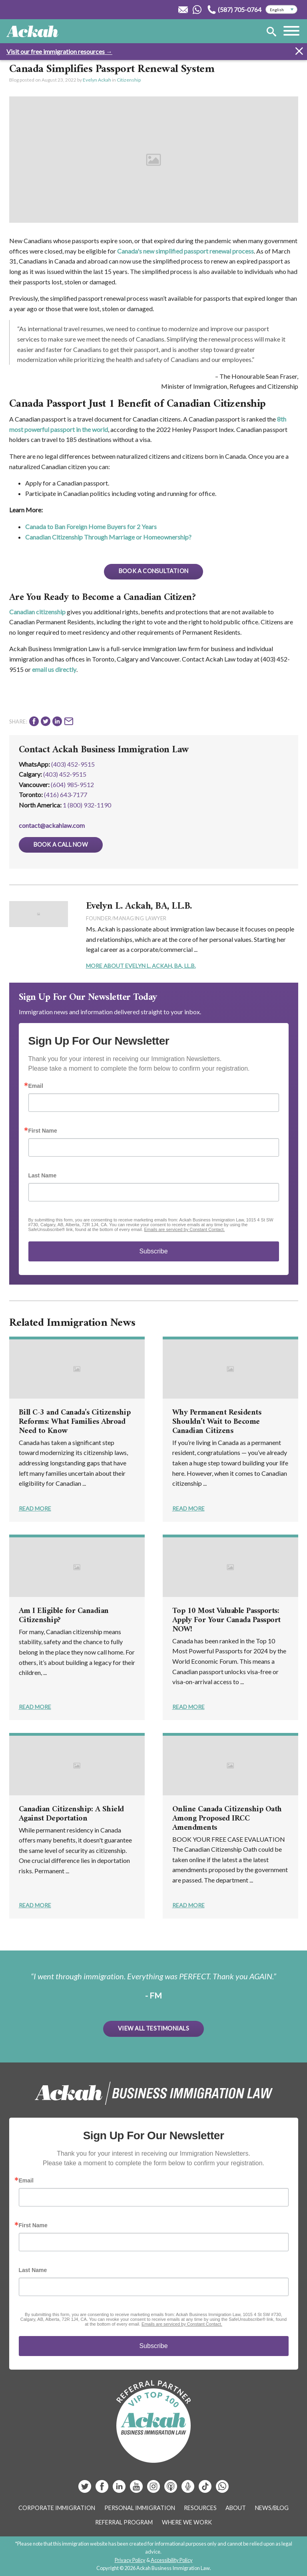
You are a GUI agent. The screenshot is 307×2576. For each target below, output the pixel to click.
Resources (200, 2507)
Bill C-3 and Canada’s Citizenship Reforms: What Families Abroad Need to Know (75, 1422)
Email (35, 1086)
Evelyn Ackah (97, 80)
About (235, 2507)
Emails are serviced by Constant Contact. (184, 1229)
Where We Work (187, 2522)
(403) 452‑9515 (64, 774)
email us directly (54, 669)
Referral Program (124, 2522)
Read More (35, 1508)
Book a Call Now (61, 844)
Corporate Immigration (56, 2507)
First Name (42, 1130)
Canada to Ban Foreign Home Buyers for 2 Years (91, 526)
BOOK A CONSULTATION (153, 571)
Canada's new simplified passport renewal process (185, 251)
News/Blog (272, 2507)
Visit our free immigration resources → (59, 51)
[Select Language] (281, 9)
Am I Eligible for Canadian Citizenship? (64, 1615)
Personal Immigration (139, 2507)
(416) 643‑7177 (65, 794)
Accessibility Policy (172, 2560)
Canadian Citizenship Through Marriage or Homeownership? (108, 537)
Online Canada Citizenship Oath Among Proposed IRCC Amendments (227, 1819)
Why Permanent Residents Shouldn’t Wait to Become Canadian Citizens (216, 1422)
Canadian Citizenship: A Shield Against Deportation (71, 1814)
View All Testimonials (153, 2028)
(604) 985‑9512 (72, 784)
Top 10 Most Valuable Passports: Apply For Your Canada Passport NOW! (226, 1620)
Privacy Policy (130, 2560)
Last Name (42, 1175)
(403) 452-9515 (73, 764)
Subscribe (153, 1251)
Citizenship (129, 80)
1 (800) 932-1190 (87, 805)
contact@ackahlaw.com (52, 825)
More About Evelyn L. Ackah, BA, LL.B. (141, 965)
